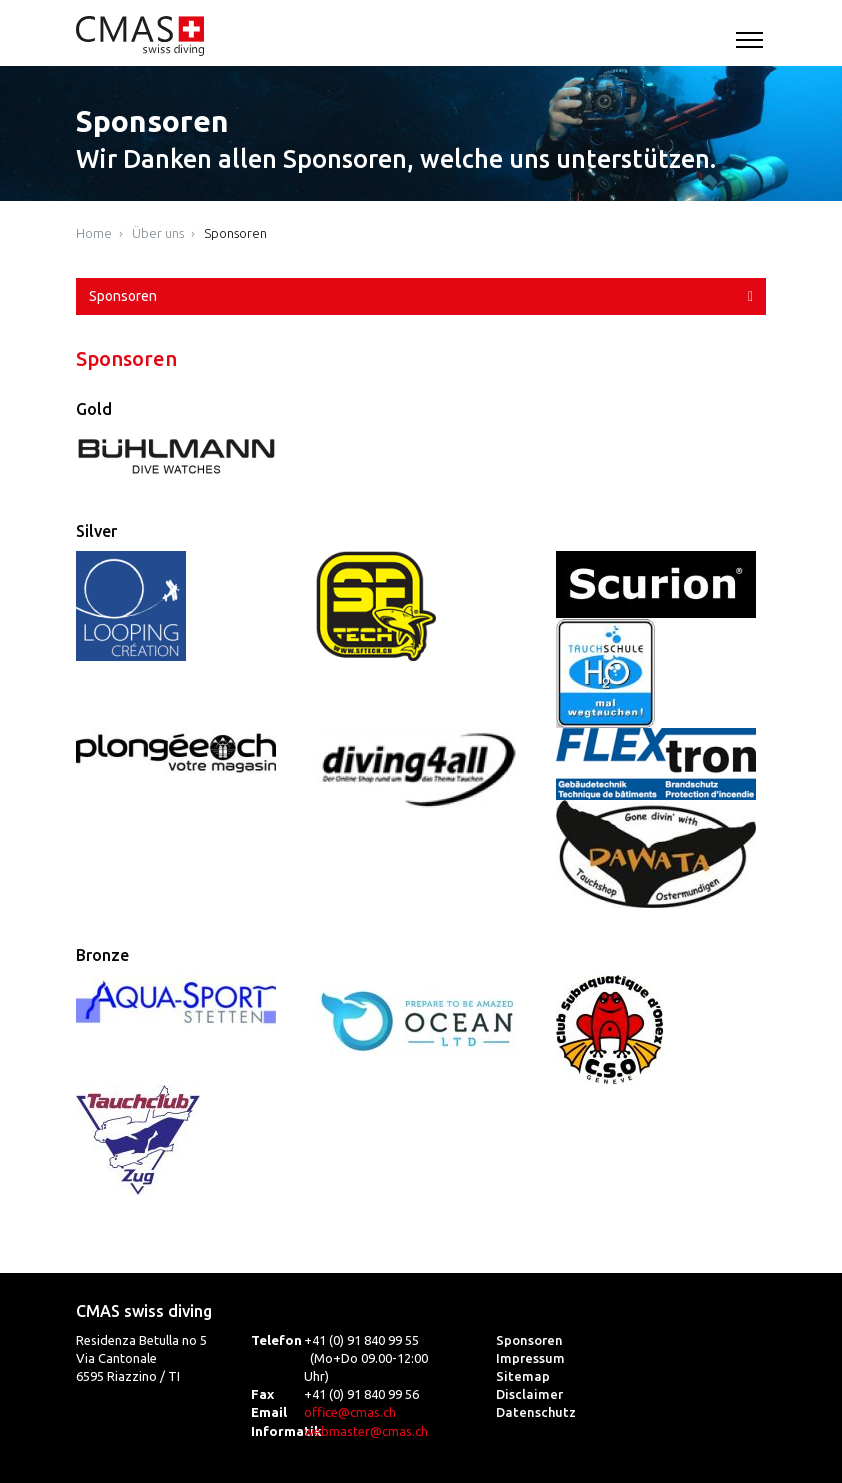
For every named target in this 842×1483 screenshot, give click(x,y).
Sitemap (523, 1376)
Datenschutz (536, 1412)
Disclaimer (529, 1394)
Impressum (530, 1358)
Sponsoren (235, 233)
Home (94, 233)
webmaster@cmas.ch (366, 1431)
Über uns (158, 233)
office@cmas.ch (350, 1412)
